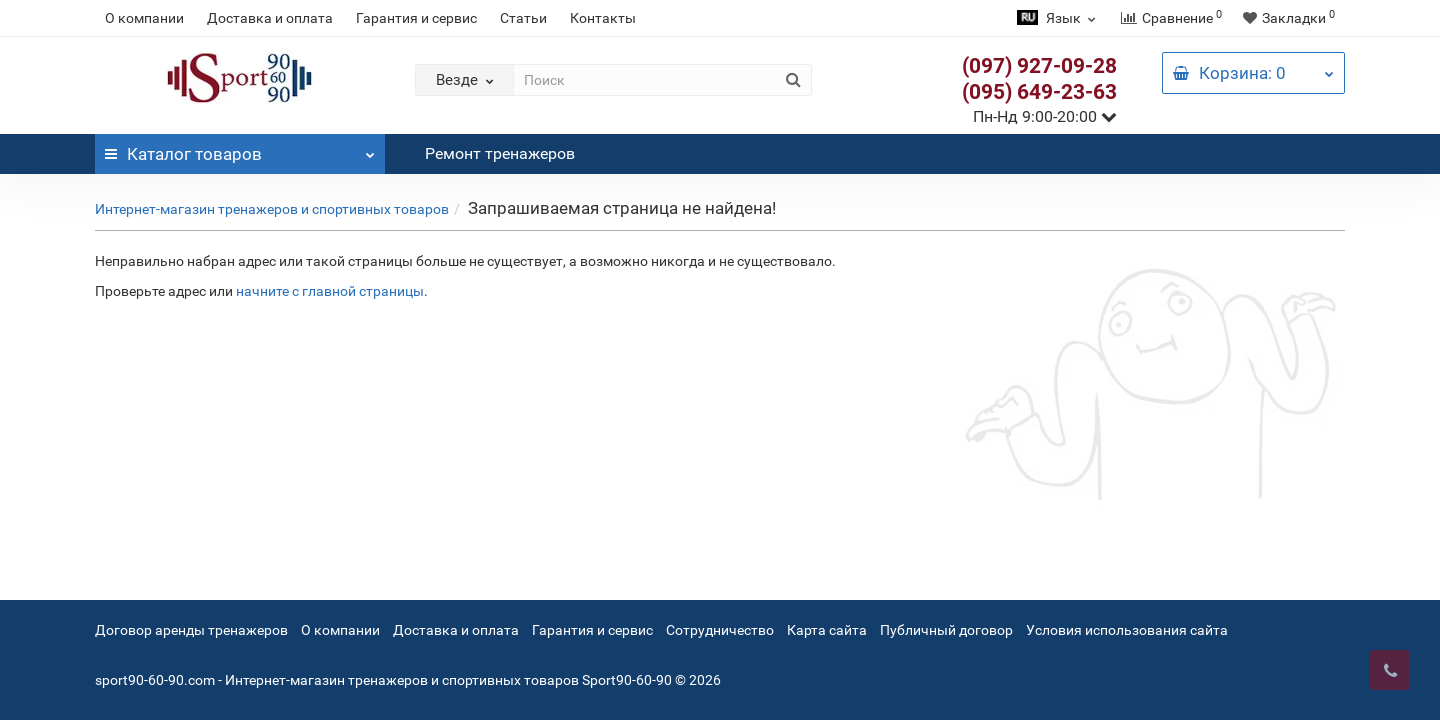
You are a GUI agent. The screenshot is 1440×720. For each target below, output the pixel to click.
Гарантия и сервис (416, 18)
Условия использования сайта (1127, 630)
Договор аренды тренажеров (191, 630)
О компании (144, 18)
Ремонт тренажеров (500, 153)
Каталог (240, 149)
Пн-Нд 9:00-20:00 (1045, 116)
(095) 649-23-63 (1039, 92)
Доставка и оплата (270, 18)
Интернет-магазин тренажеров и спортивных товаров (272, 209)
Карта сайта (827, 630)
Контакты (603, 18)
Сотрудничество (720, 630)
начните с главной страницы (330, 291)
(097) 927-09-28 (1039, 66)
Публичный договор (946, 630)
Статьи (523, 18)
